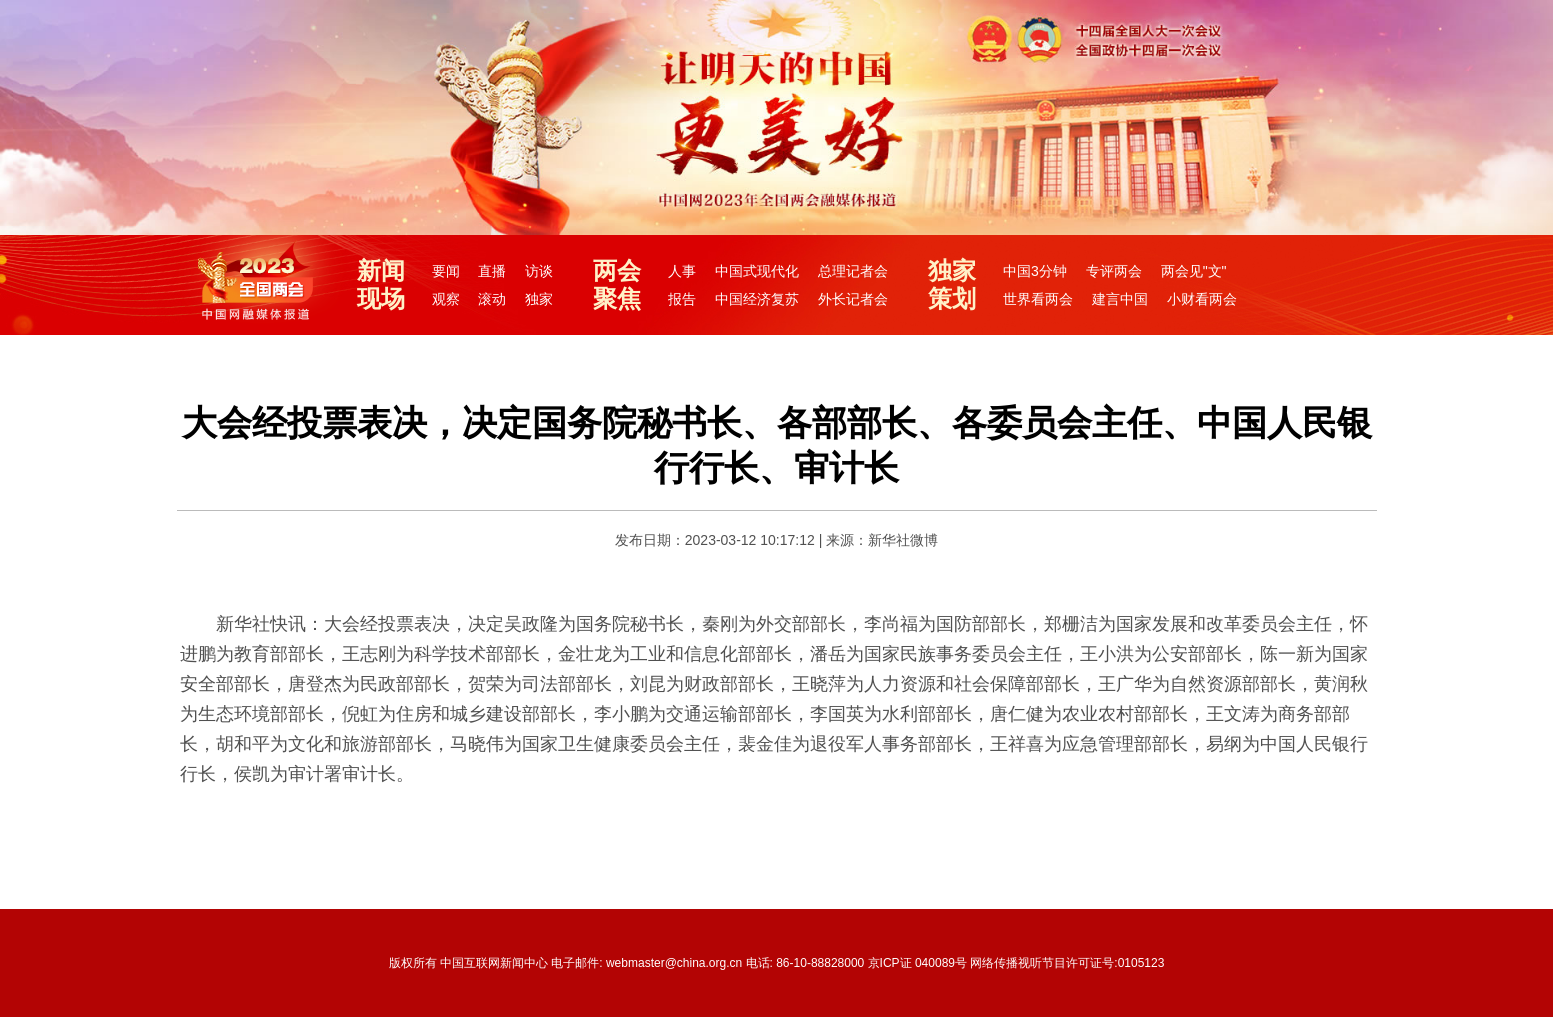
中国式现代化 (757, 271)
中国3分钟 (1035, 271)
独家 (539, 299)
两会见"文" (1194, 271)
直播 (492, 271)
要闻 (446, 271)
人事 (682, 271)
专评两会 (1114, 271)
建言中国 (1120, 299)
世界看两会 (1038, 299)
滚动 (492, 299)
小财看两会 (1202, 299)
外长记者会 (853, 299)
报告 (682, 299)
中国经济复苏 (757, 299)
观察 (446, 299)
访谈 (539, 271)
